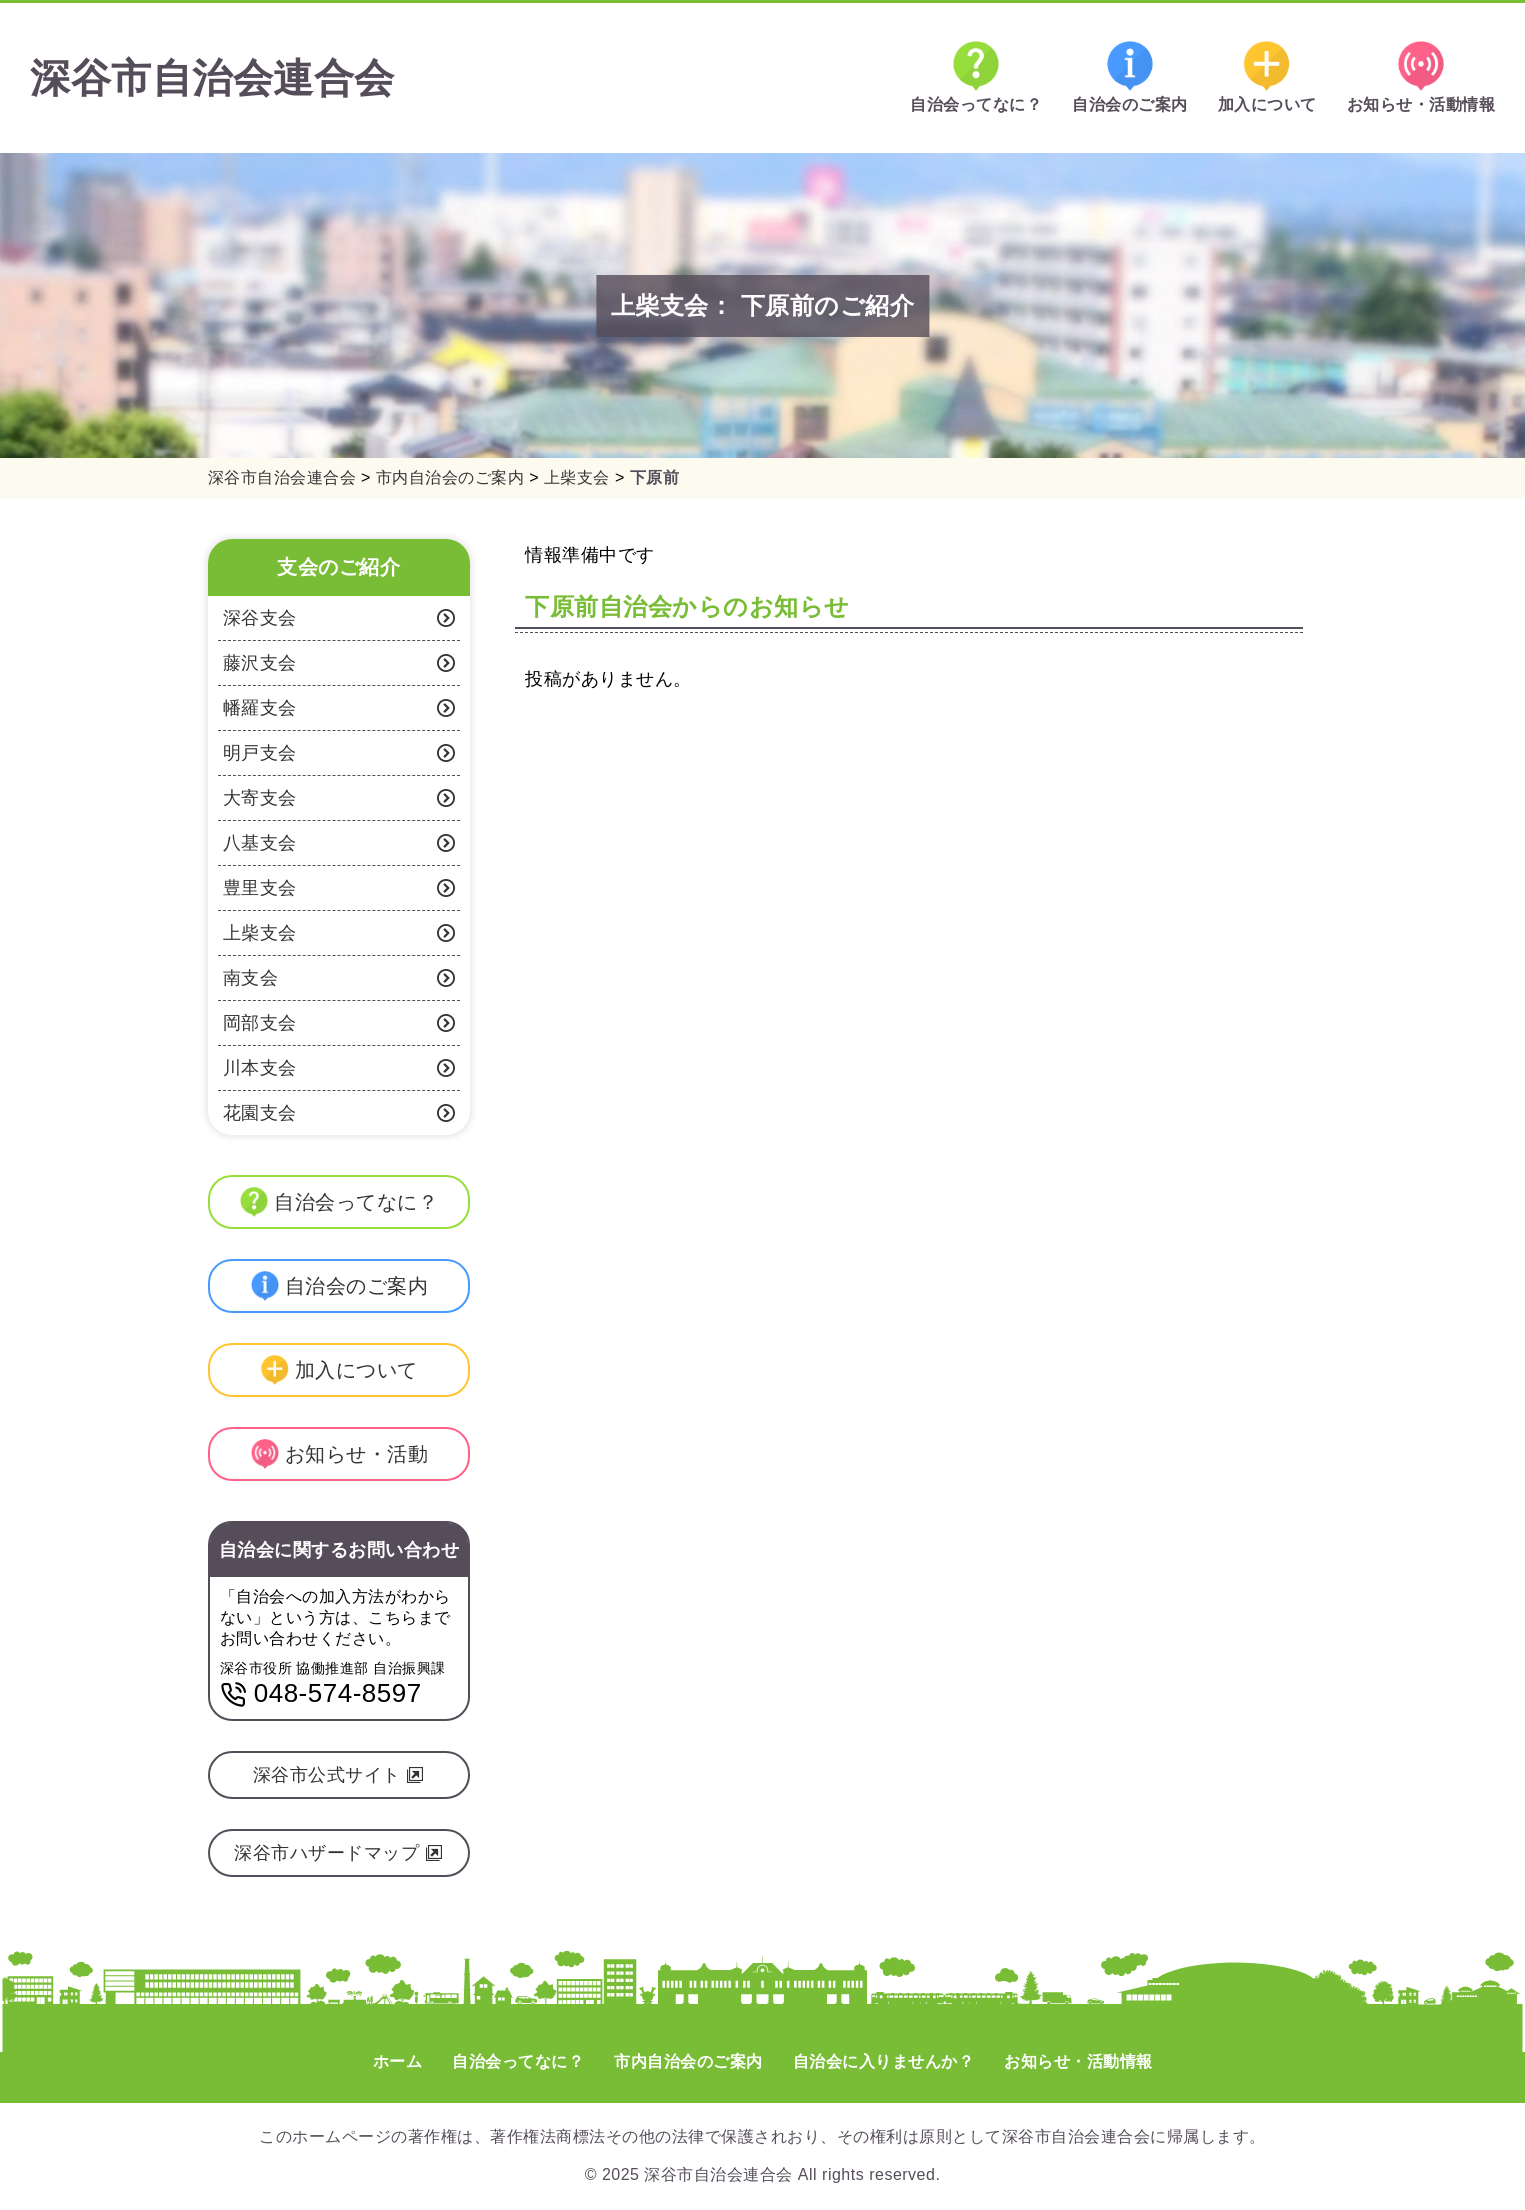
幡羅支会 (339, 708)
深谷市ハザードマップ (338, 1853)
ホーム (398, 2061)
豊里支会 (339, 888)
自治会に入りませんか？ (884, 2061)
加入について (1267, 77)
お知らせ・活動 (339, 1454)
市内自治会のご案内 (688, 2061)
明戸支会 (339, 753)
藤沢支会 (339, 663)
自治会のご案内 (1130, 77)
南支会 (339, 978)
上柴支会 (339, 933)
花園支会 (339, 1113)
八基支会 (339, 843)
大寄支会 (339, 798)
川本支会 (339, 1068)
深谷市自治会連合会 (212, 78)
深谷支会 (339, 618)
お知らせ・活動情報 (1421, 77)
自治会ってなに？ (976, 77)
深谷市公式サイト (339, 1775)
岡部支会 (339, 1023)
